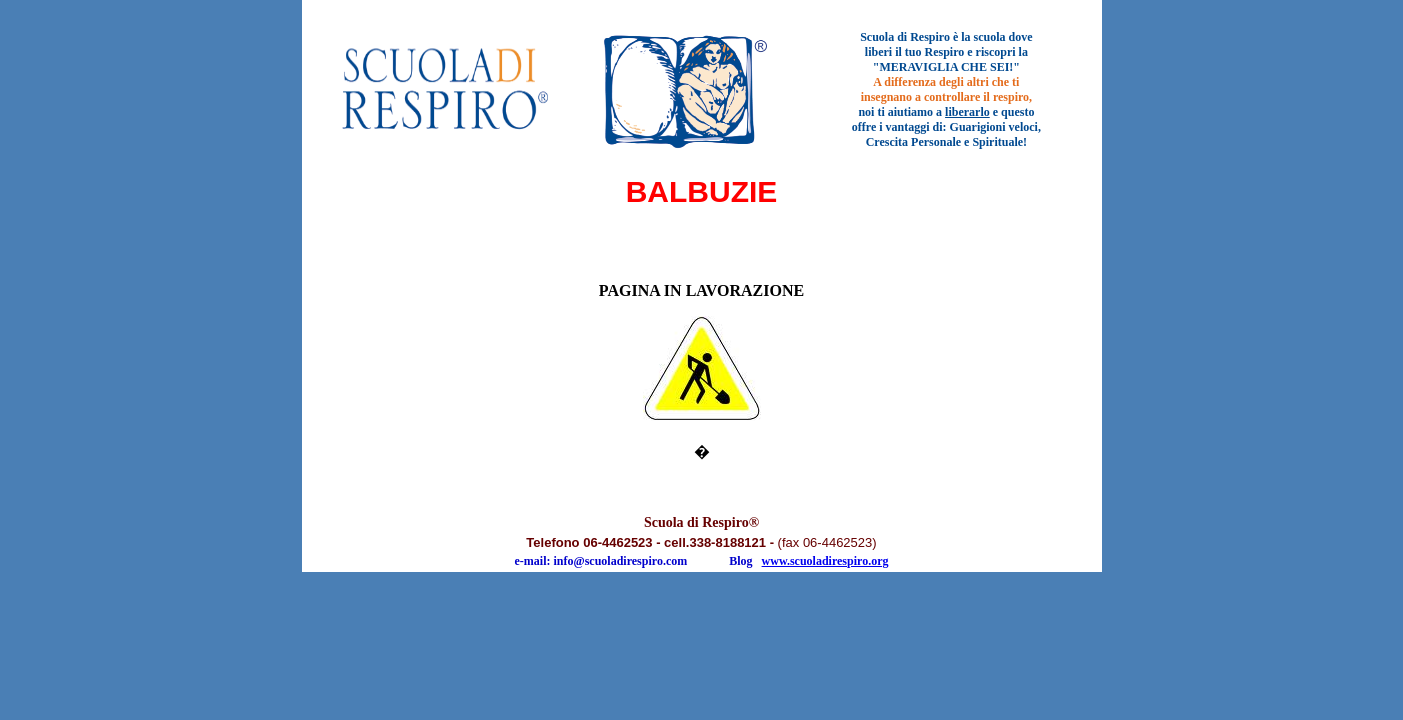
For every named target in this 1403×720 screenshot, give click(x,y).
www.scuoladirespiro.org (825, 561)
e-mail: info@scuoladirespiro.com (601, 561)
